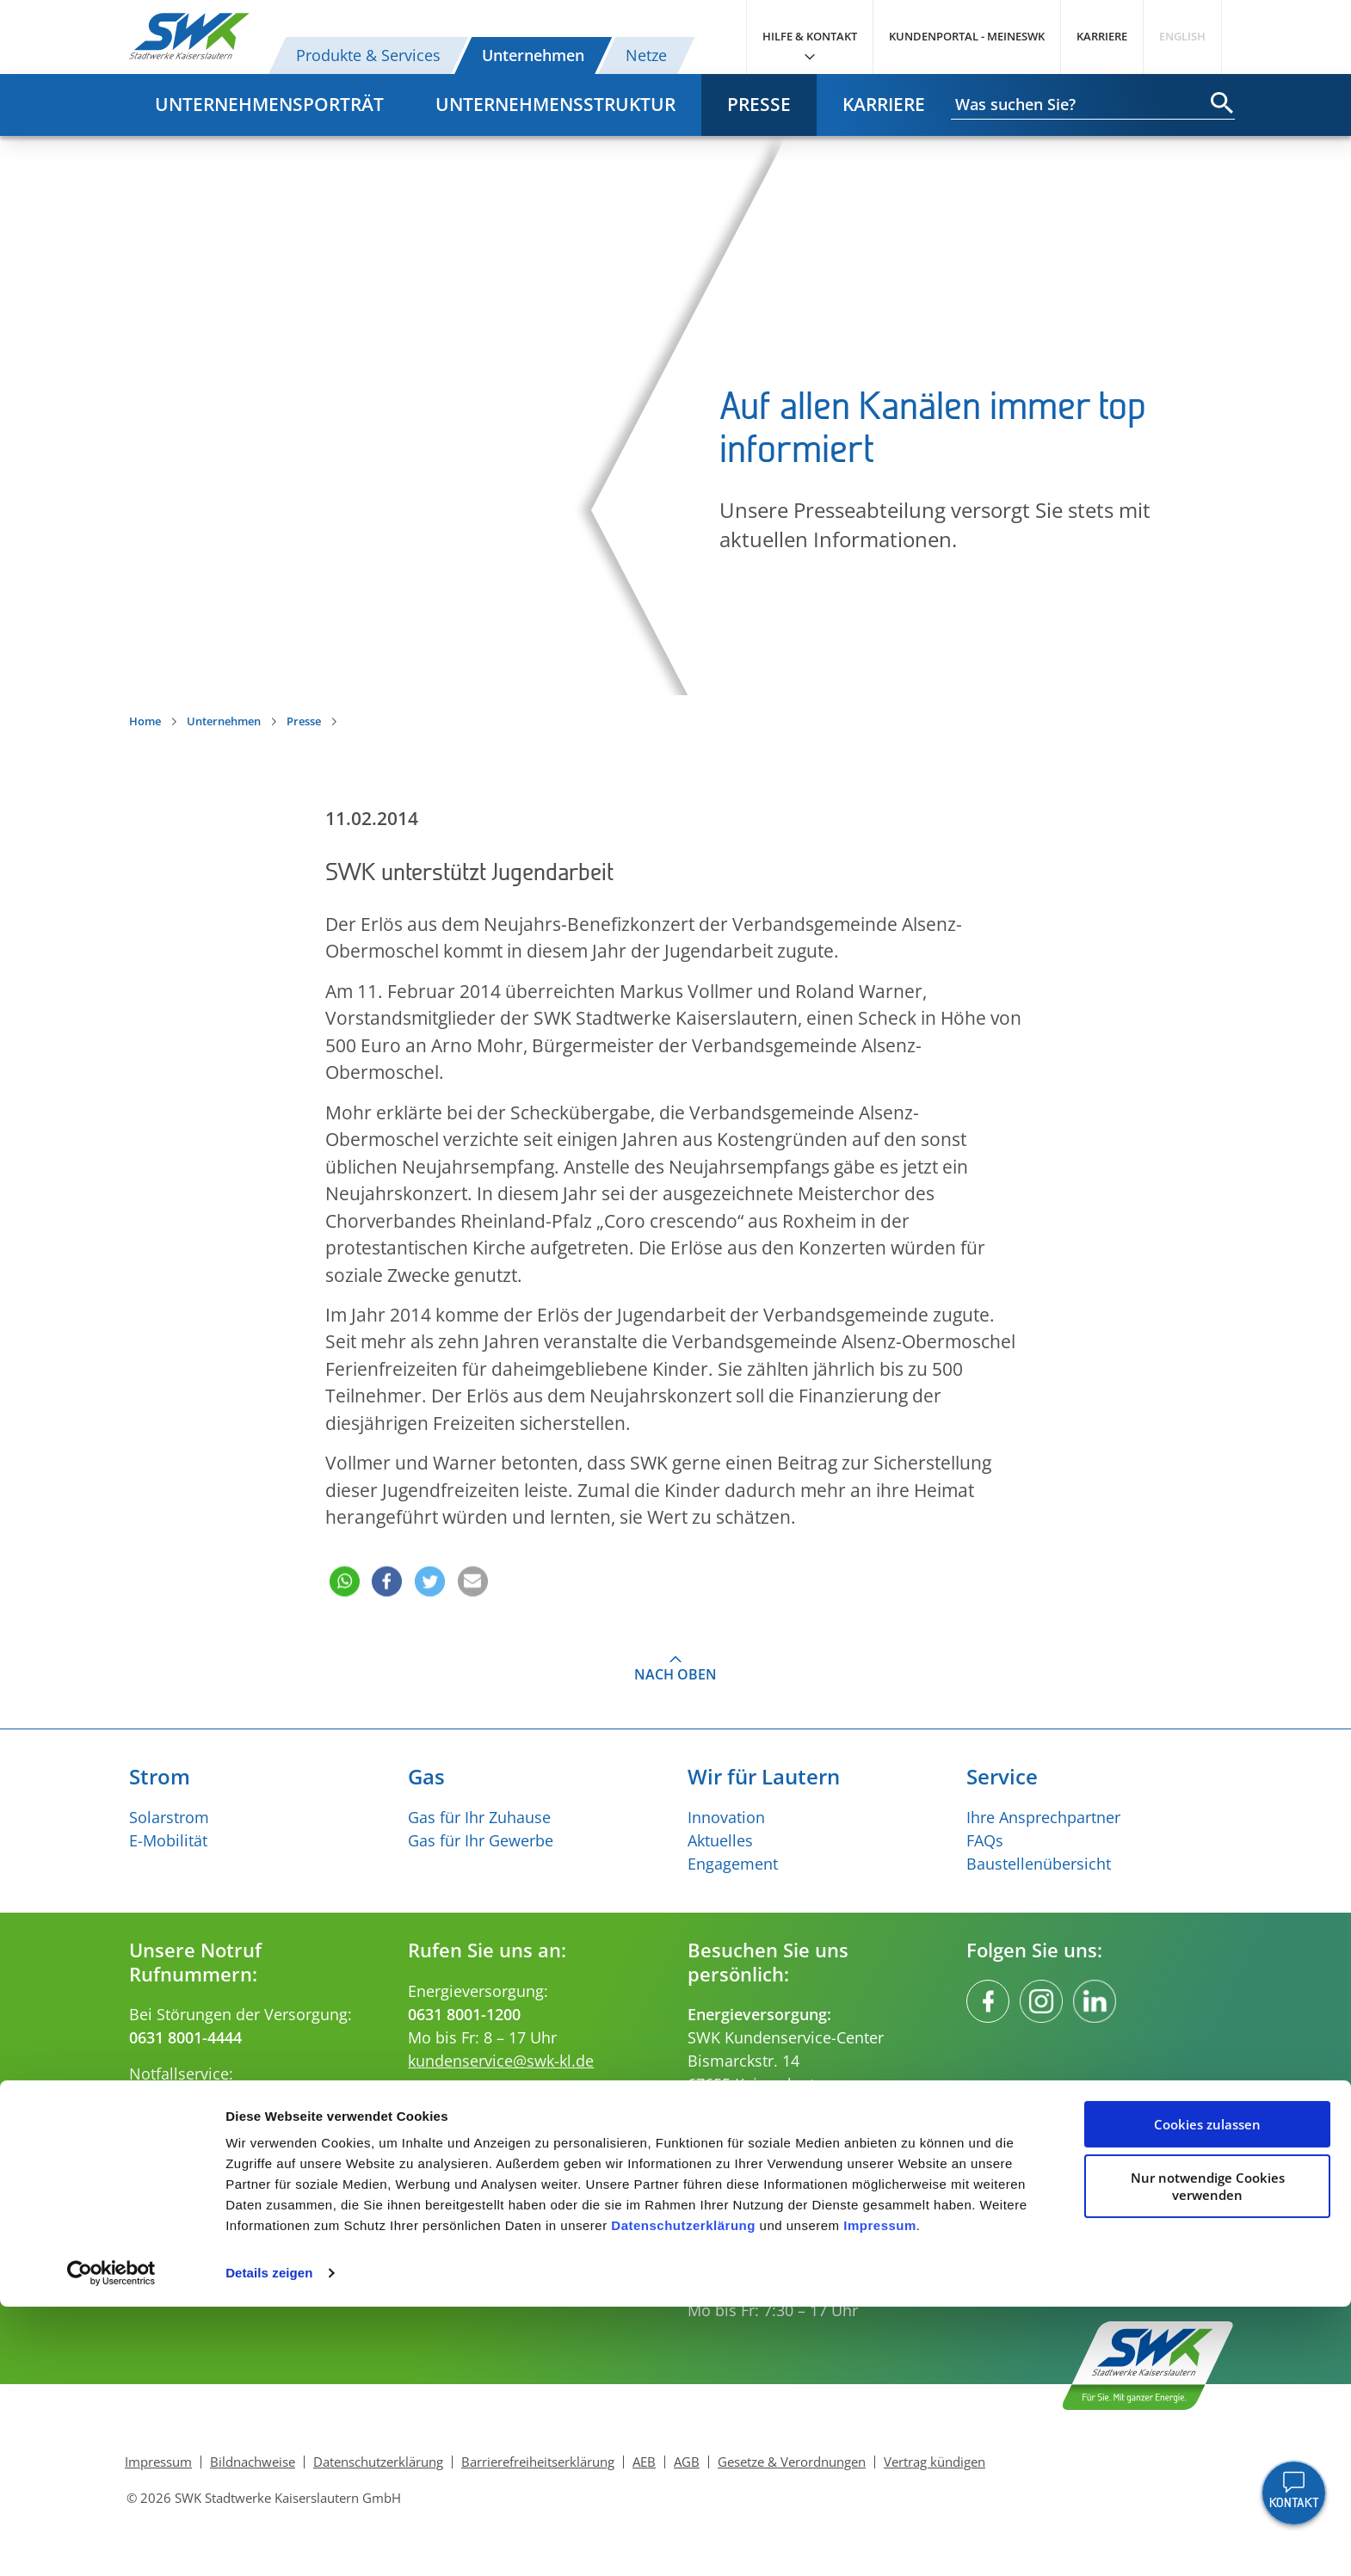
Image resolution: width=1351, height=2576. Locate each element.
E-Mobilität (168, 1840)
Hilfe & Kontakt (809, 36)
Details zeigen (268, 2542)
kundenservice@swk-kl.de (501, 2060)
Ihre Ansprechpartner (1043, 1817)
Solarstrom (169, 1817)
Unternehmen (533, 55)
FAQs (984, 1840)
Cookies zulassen (1207, 2393)
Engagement (733, 1863)
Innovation (726, 1817)
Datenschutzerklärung (683, 2494)
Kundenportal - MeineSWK (967, 36)
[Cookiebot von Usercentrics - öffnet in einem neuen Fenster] (111, 2542)
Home (145, 721)
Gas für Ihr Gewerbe (480, 1840)
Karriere (1101, 36)
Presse (759, 104)
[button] (342, 1557)
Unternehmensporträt (269, 104)
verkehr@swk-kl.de (475, 2167)
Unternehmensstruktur (555, 104)
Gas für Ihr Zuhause (479, 1817)
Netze (646, 55)
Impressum (879, 2494)
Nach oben (675, 1674)
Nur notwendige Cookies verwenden (1208, 2454)
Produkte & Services (368, 55)
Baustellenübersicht (1038, 1863)
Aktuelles (720, 1840)
